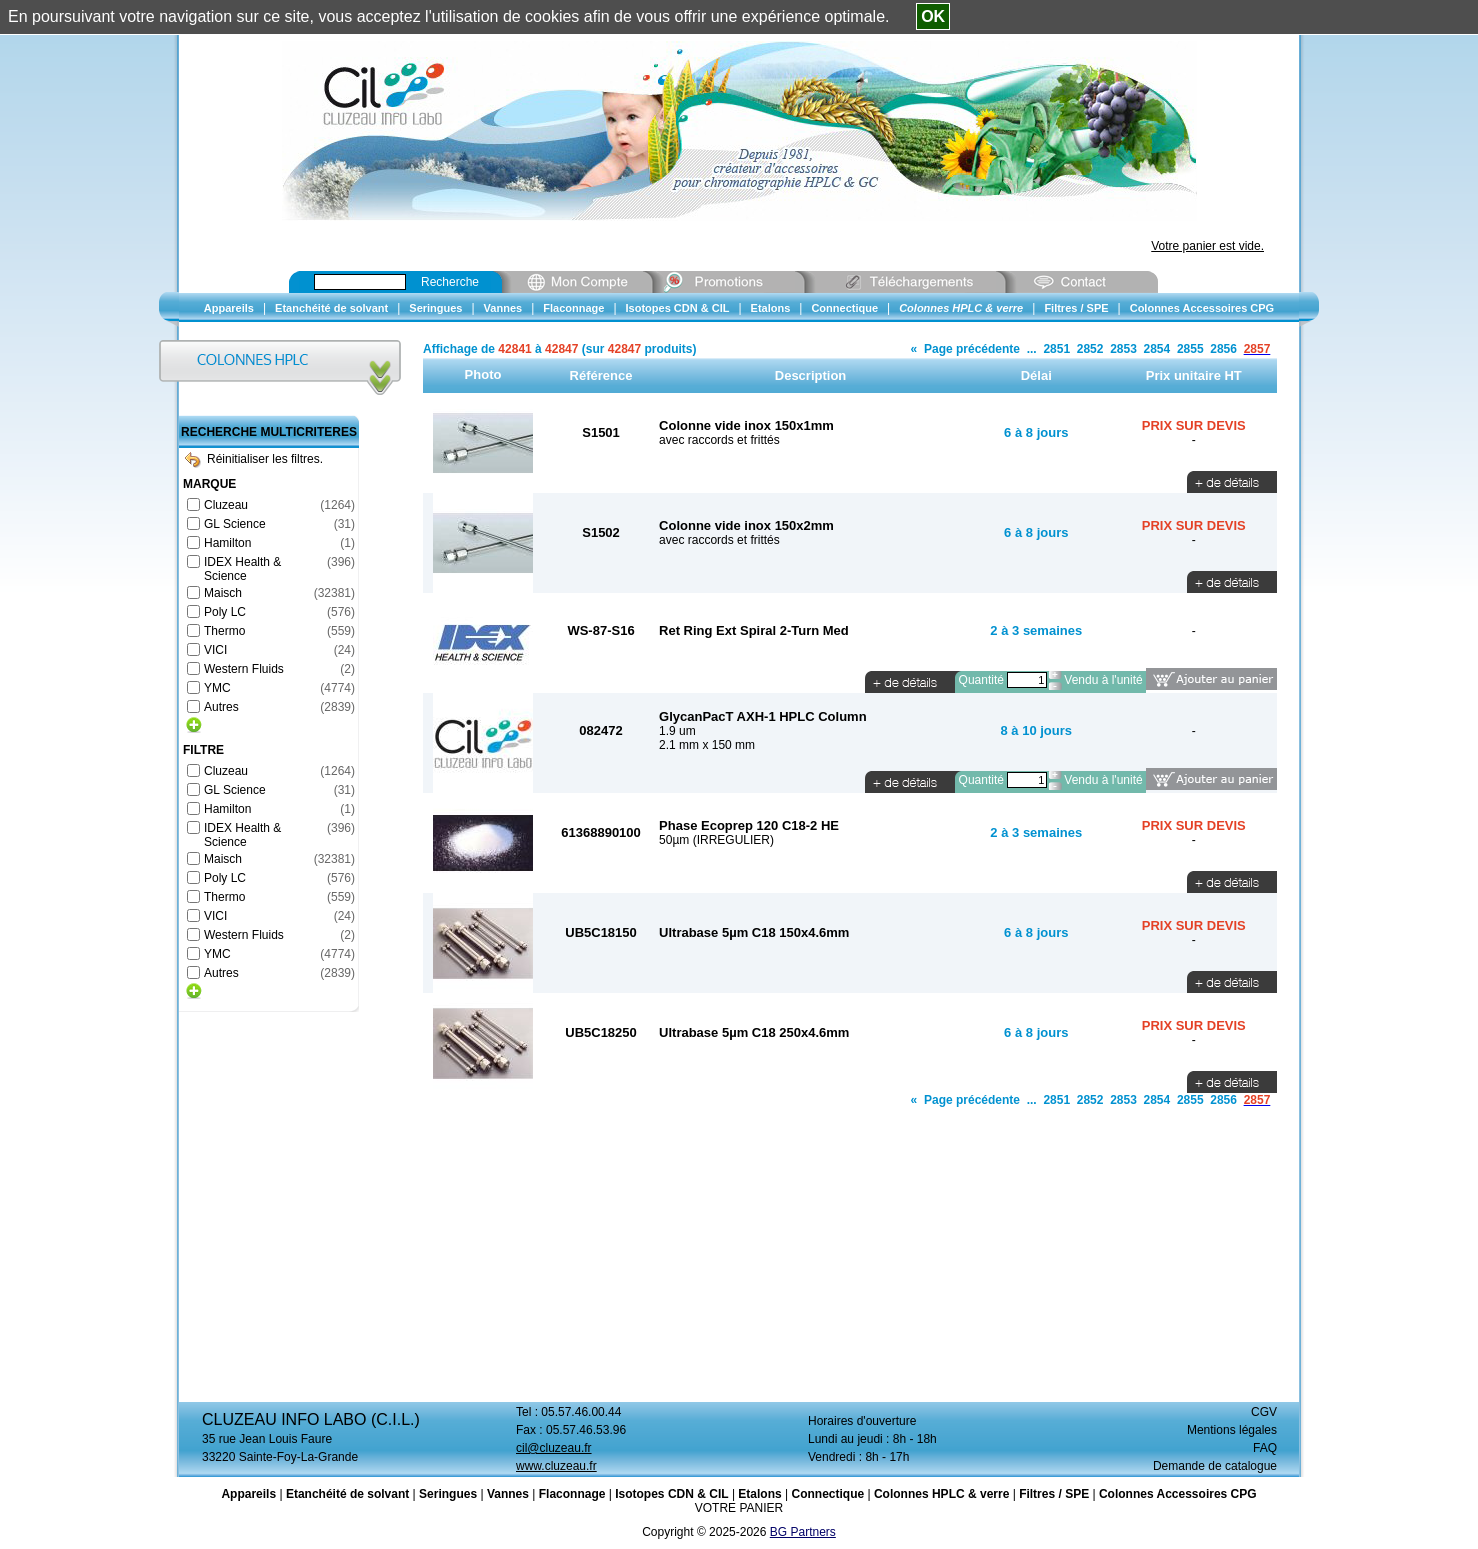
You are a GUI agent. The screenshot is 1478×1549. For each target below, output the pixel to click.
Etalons (759, 1494)
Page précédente (972, 349)
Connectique (827, 1494)
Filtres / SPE (1054, 1494)
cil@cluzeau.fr (554, 1448)
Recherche (450, 282)
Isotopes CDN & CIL (671, 1494)
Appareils (248, 1494)
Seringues (448, 1494)
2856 (1223, 349)
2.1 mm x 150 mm (707, 745)
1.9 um (677, 731)
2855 (1190, 349)
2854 (1157, 349)
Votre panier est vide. (1207, 246)
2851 (1056, 349)
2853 (1123, 349)
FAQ (1265, 1448)
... (1032, 349)
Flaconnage (572, 1494)
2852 (1090, 349)
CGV (1264, 1412)
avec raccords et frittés (719, 440)
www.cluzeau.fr (556, 1466)
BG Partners (803, 1532)
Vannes (508, 1494)
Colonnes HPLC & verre (941, 1494)
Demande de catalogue (1215, 1466)
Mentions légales (1232, 1430)
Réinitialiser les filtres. (254, 459)
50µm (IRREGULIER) (716, 840)
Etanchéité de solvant (347, 1494)
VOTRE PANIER (739, 1508)
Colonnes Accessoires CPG (1178, 1494)
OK (933, 16)
